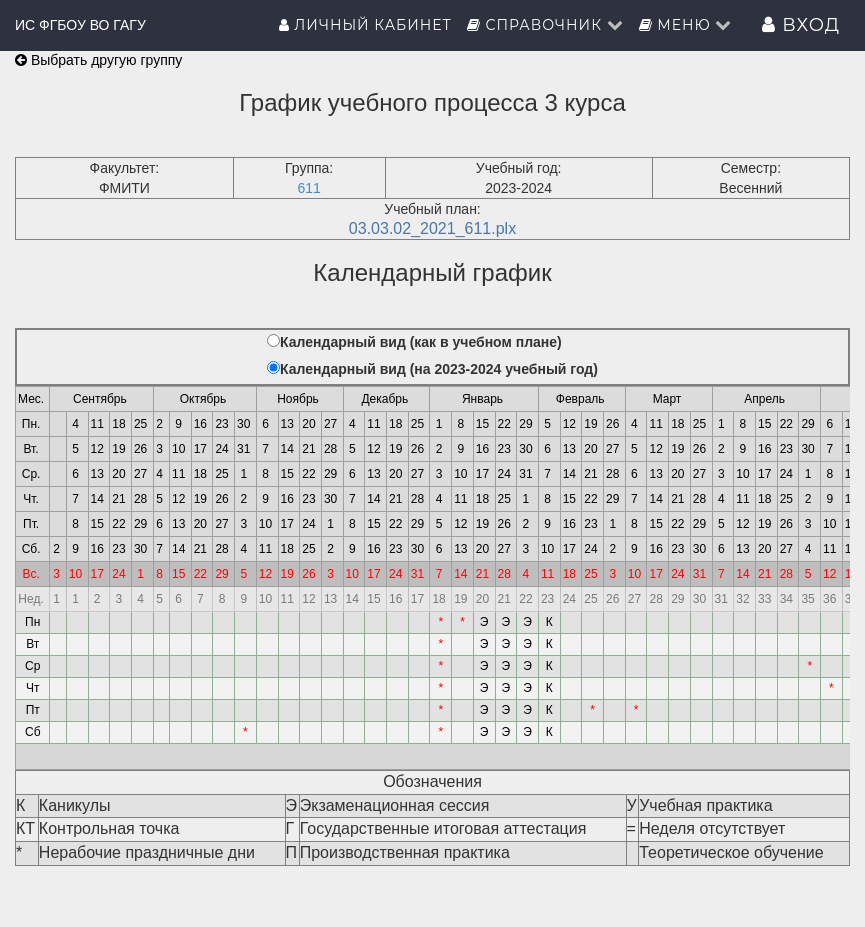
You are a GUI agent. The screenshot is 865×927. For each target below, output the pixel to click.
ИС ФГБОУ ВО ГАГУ (80, 25)
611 (308, 188)
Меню (686, 25)
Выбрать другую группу (98, 60)
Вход (801, 25)
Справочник (545, 25)
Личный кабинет (365, 25)
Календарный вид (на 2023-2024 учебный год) (439, 369)
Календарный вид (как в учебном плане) (421, 342)
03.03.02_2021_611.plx (432, 228)
